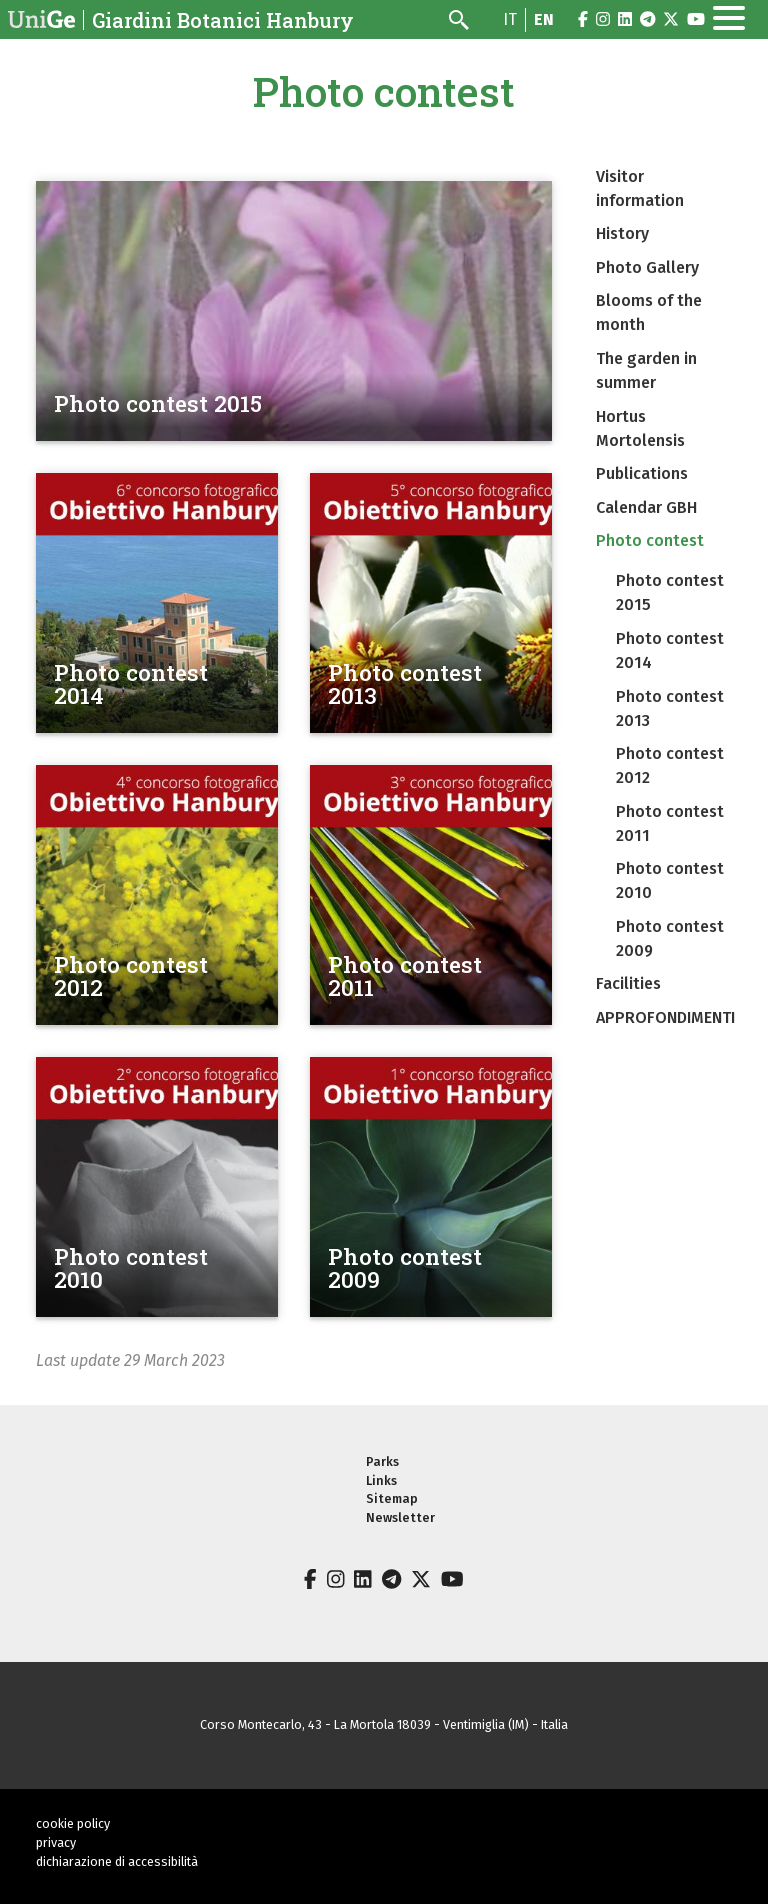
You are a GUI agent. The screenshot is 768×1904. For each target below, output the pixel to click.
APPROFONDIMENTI (665, 1017)
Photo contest (650, 540)
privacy (56, 1842)
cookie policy (73, 1823)
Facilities (628, 983)
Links (381, 1480)
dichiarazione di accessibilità (117, 1861)
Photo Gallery (647, 267)
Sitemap (392, 1498)
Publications (642, 473)
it (510, 19)
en (544, 19)
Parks (382, 1461)
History (622, 233)
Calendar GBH (646, 507)
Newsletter (400, 1517)
